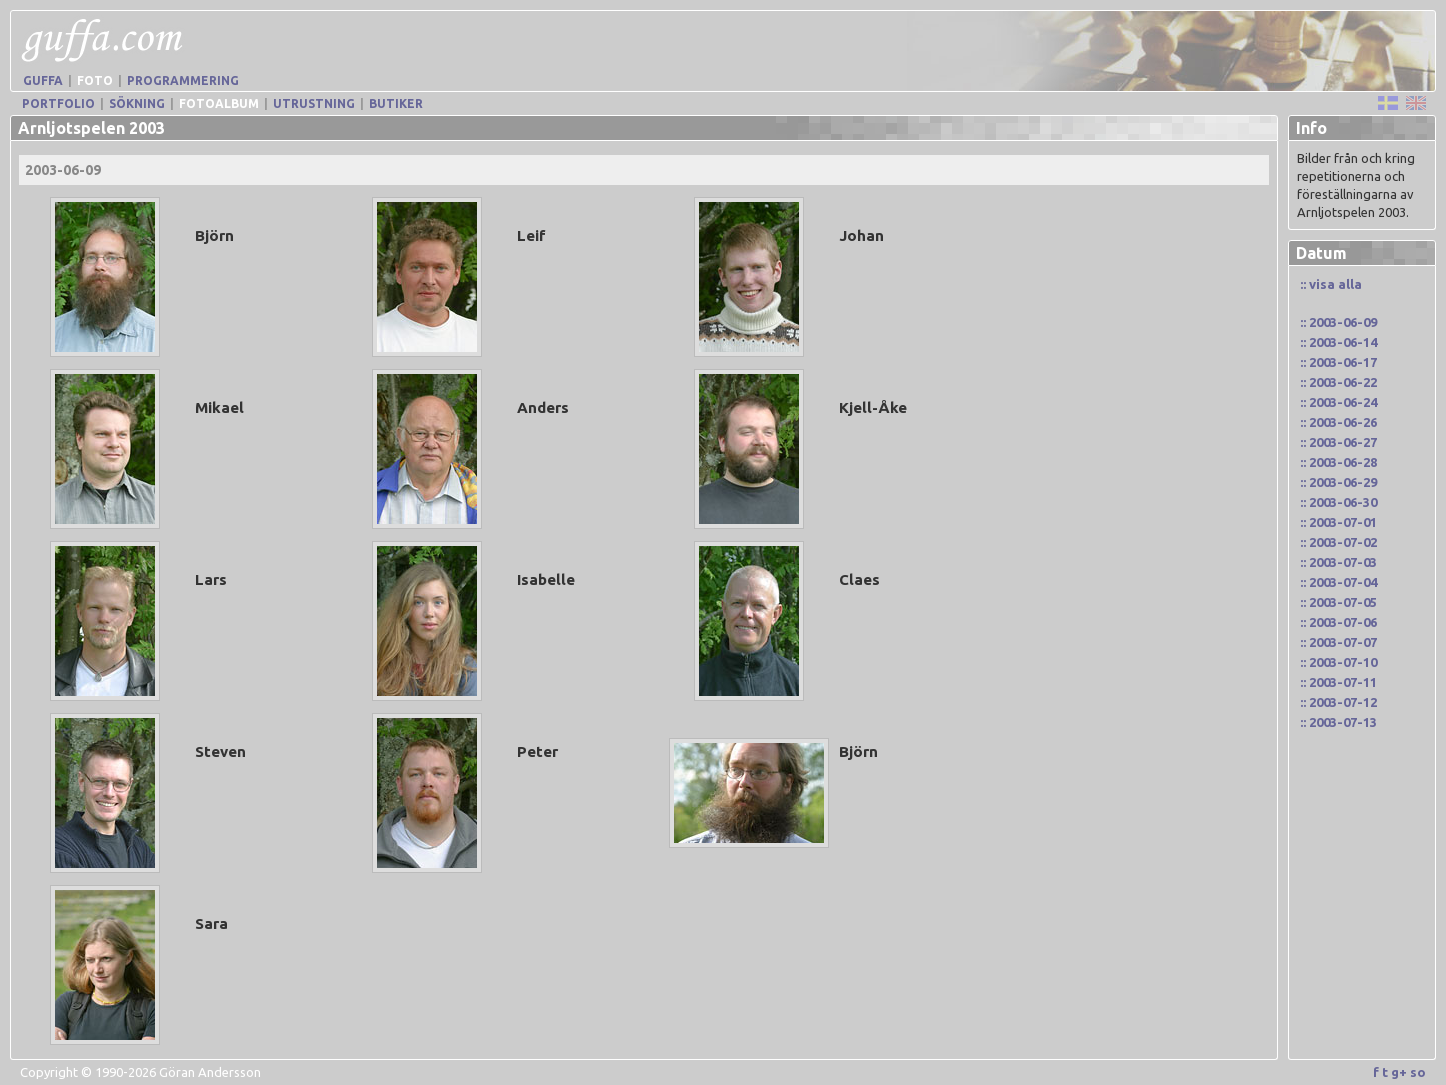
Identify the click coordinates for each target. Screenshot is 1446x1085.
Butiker (396, 103)
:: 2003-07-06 (1338, 622)
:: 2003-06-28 (1338, 462)
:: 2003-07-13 (1338, 722)
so (1418, 1072)
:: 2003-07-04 (1338, 582)
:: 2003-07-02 (1338, 542)
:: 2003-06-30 (1338, 502)
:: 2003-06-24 (1338, 402)
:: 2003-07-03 (1338, 562)
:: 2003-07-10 (1338, 662)
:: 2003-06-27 (1338, 442)
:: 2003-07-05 (1338, 602)
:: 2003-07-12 (1338, 702)
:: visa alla (1331, 284)
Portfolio (58, 103)
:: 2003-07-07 (1338, 642)
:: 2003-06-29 (1338, 482)
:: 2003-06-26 (1338, 422)
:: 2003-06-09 (1338, 322)
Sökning (137, 103)
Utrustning (314, 103)
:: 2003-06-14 (1338, 342)
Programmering (183, 80)
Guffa (43, 80)
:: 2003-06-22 (1338, 382)
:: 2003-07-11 (1338, 682)
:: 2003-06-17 (1338, 362)
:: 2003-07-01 (1338, 522)
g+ (1399, 1072)
